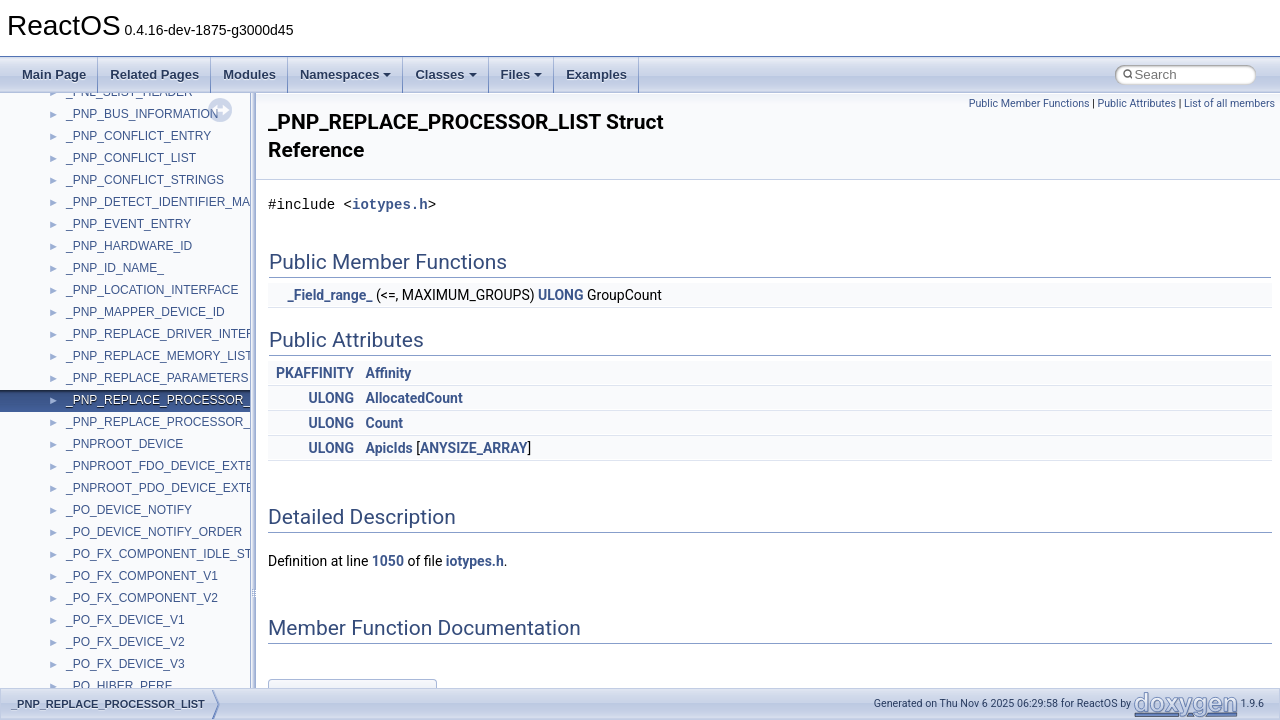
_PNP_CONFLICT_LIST (131, 158)
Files (522, 74)
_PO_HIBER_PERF (119, 686)
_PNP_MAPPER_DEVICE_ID (145, 312)
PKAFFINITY (315, 373)
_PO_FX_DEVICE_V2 (125, 642)
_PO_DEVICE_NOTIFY (129, 510)
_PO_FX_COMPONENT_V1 (142, 576)
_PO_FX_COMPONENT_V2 (142, 598)
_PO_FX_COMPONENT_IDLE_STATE (170, 554)
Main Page (54, 74)
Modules (249, 74)
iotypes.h (390, 204)
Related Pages (154, 74)
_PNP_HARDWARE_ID (129, 246)
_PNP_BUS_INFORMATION (142, 114)
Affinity (389, 373)
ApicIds (389, 448)
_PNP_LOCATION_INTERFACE (152, 290)
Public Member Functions (1029, 103)
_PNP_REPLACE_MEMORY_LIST (159, 356)
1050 (388, 561)
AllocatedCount (414, 398)
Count (385, 423)
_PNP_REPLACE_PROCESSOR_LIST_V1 (181, 422)
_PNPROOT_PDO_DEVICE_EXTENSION (179, 488)
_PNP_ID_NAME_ (115, 268)
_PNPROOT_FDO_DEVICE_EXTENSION (178, 466)
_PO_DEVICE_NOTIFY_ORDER (154, 532)
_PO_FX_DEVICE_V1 (125, 620)
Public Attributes (1136, 103)
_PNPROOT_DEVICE (124, 444)
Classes (445, 74)
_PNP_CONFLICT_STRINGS (145, 180)
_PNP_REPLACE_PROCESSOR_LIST (170, 400)
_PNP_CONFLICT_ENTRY (138, 136)
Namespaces (346, 74)
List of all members (1229, 103)
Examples (596, 74)
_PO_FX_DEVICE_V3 (125, 664)
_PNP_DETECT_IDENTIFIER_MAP (162, 202)
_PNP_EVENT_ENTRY (128, 224)
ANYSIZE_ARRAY (473, 448)
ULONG (560, 295)
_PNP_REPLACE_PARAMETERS (157, 378)
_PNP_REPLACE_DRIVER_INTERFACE (176, 334)
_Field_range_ (329, 295)
